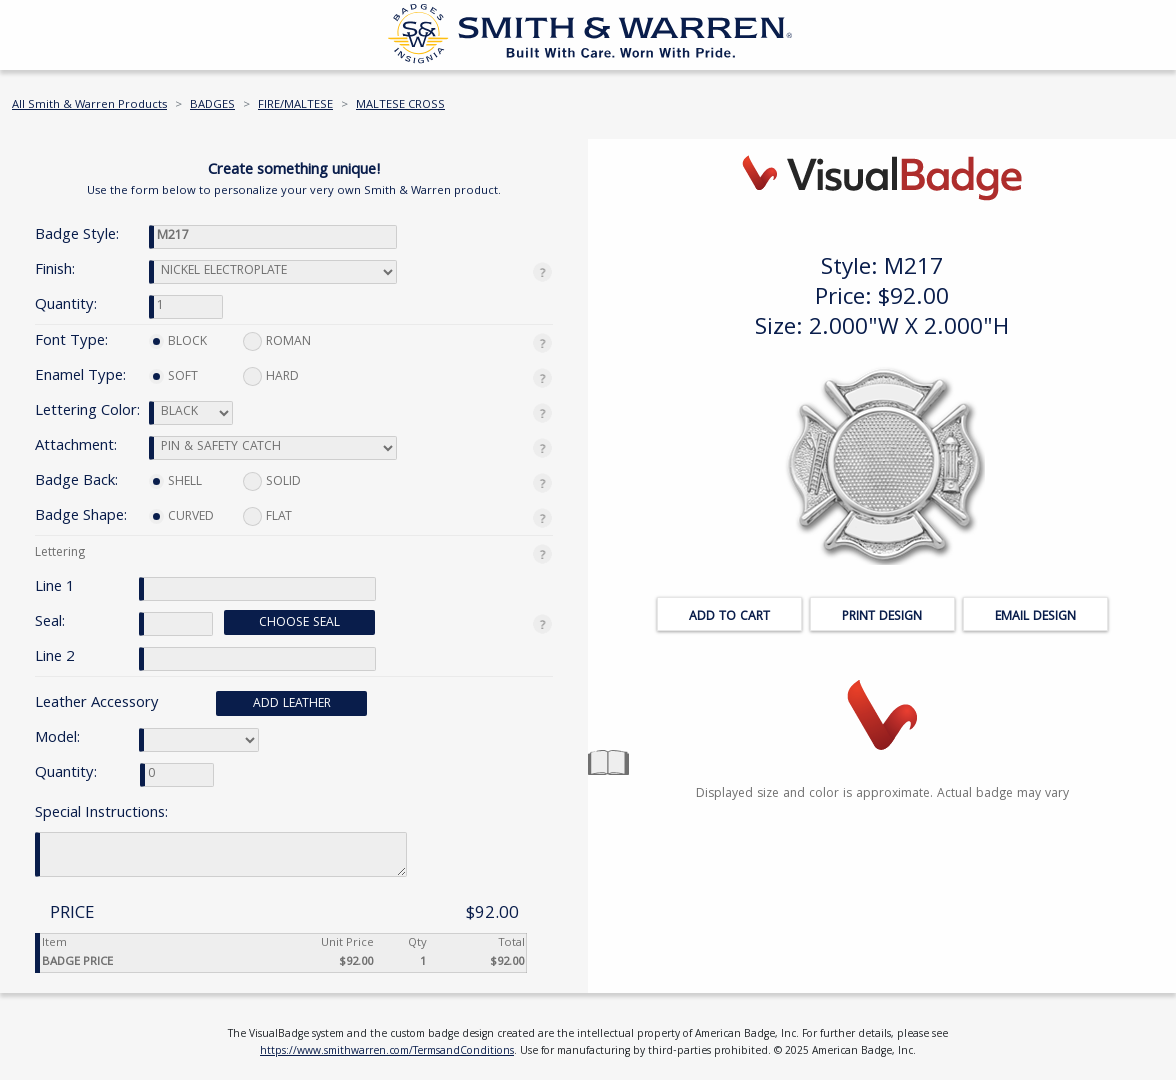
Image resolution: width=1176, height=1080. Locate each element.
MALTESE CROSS (400, 105)
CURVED (181, 517)
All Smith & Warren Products (89, 105)
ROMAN (277, 342)
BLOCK (178, 342)
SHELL (175, 482)
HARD (271, 377)
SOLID (272, 482)
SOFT (173, 377)
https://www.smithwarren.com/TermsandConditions (387, 1052)
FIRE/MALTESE (295, 105)
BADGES (212, 105)
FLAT (267, 517)
